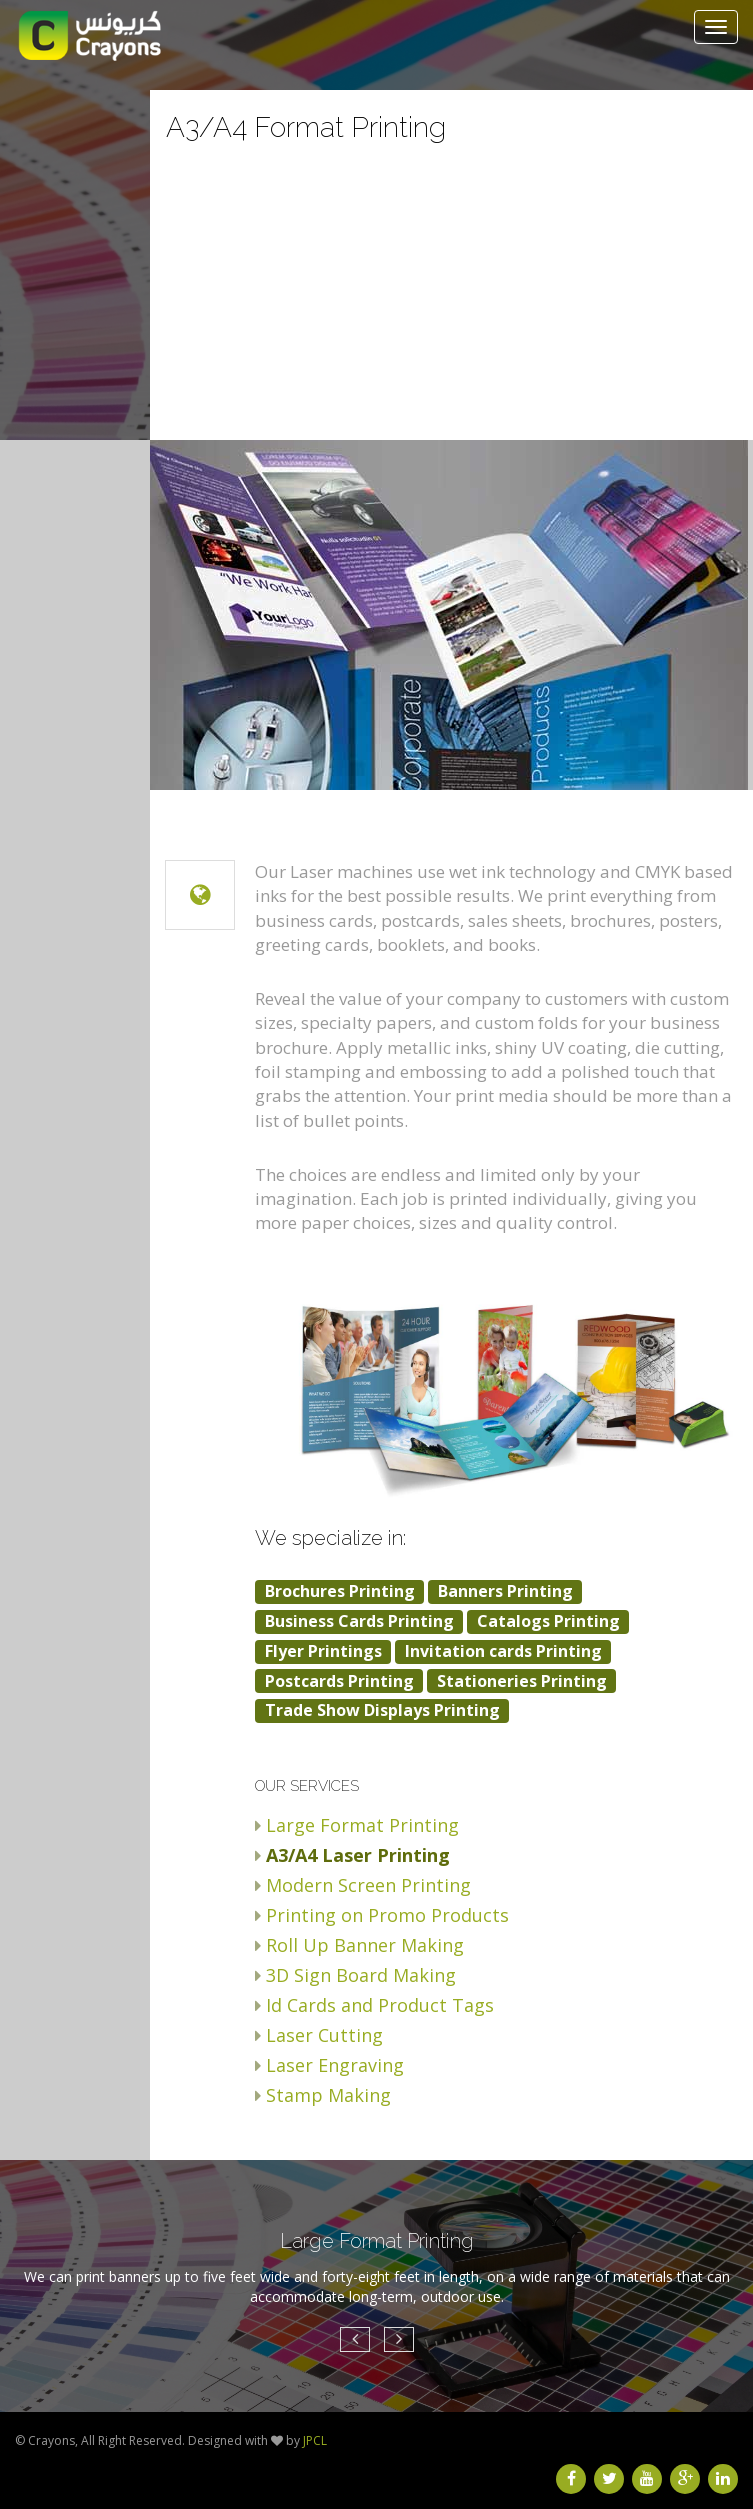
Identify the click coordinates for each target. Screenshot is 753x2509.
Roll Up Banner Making (365, 1945)
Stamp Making (328, 2095)
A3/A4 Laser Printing (358, 1855)
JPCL (315, 2440)
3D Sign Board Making (361, 1975)
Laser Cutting (324, 2035)
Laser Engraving (335, 2065)
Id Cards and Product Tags (380, 2005)
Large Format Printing (362, 1825)
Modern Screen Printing (368, 1885)
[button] (355, 2339)
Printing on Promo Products (387, 1915)
